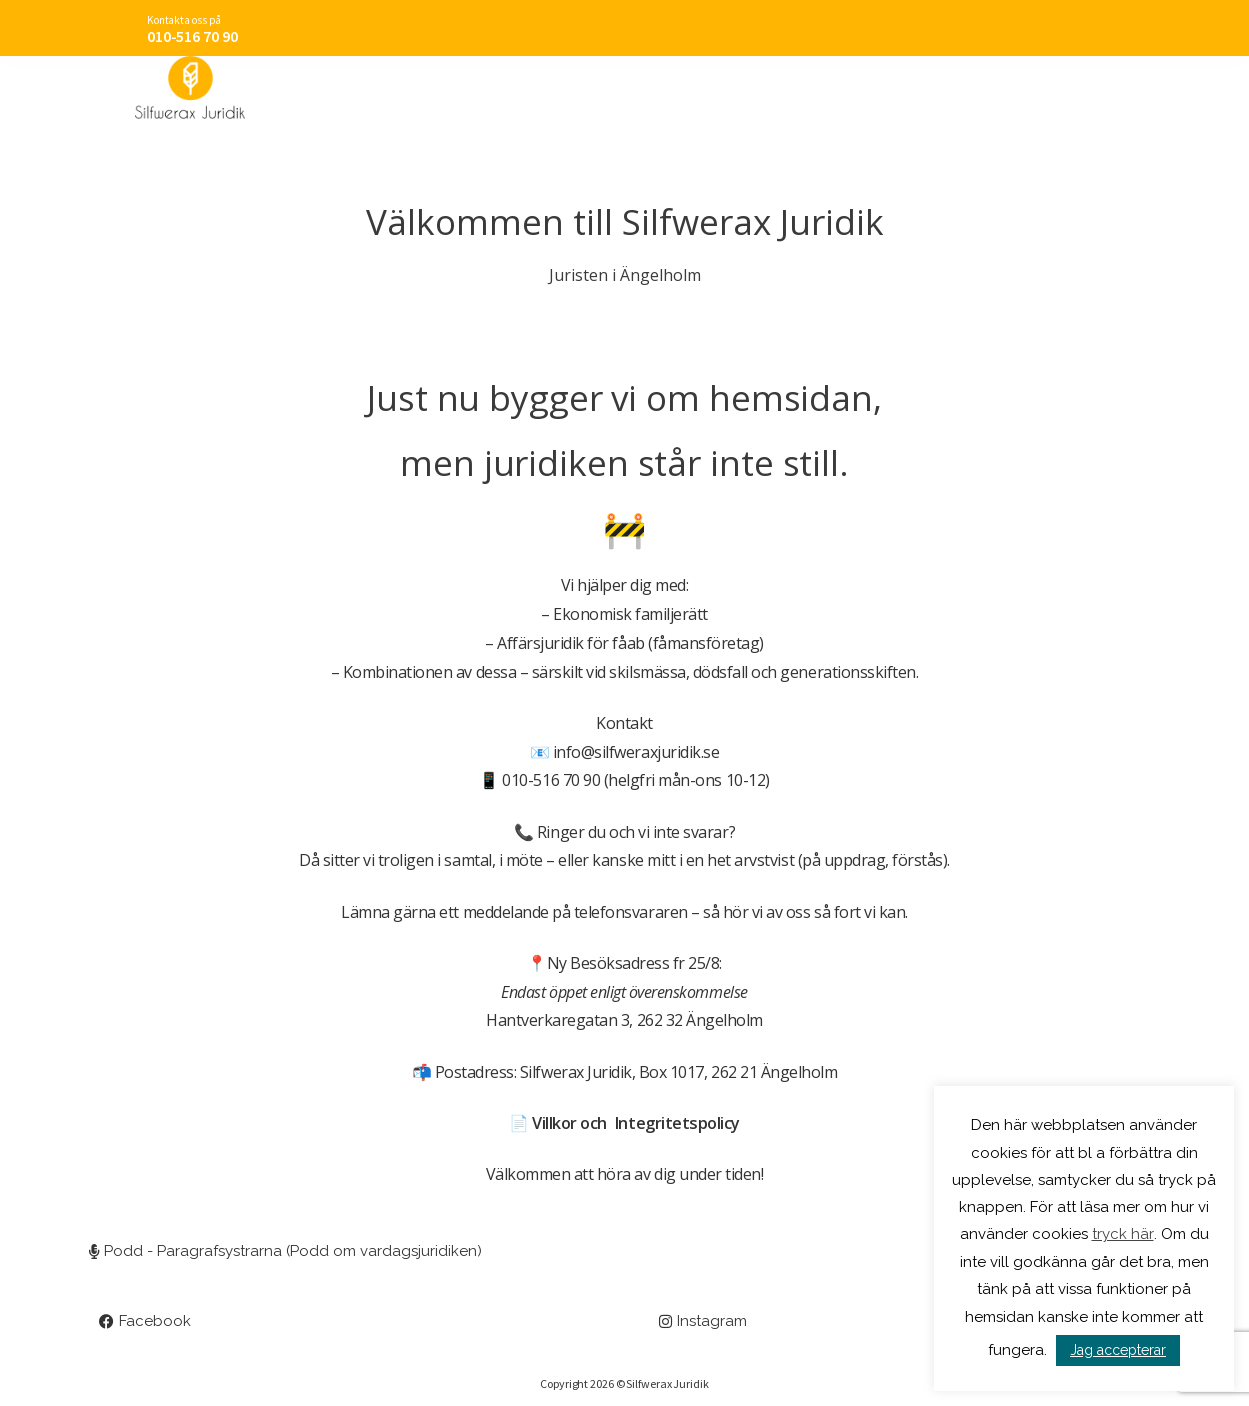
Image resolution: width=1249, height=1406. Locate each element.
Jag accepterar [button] (1118, 1350)
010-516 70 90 (192, 36)
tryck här (1123, 1235)
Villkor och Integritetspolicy (636, 1123)
